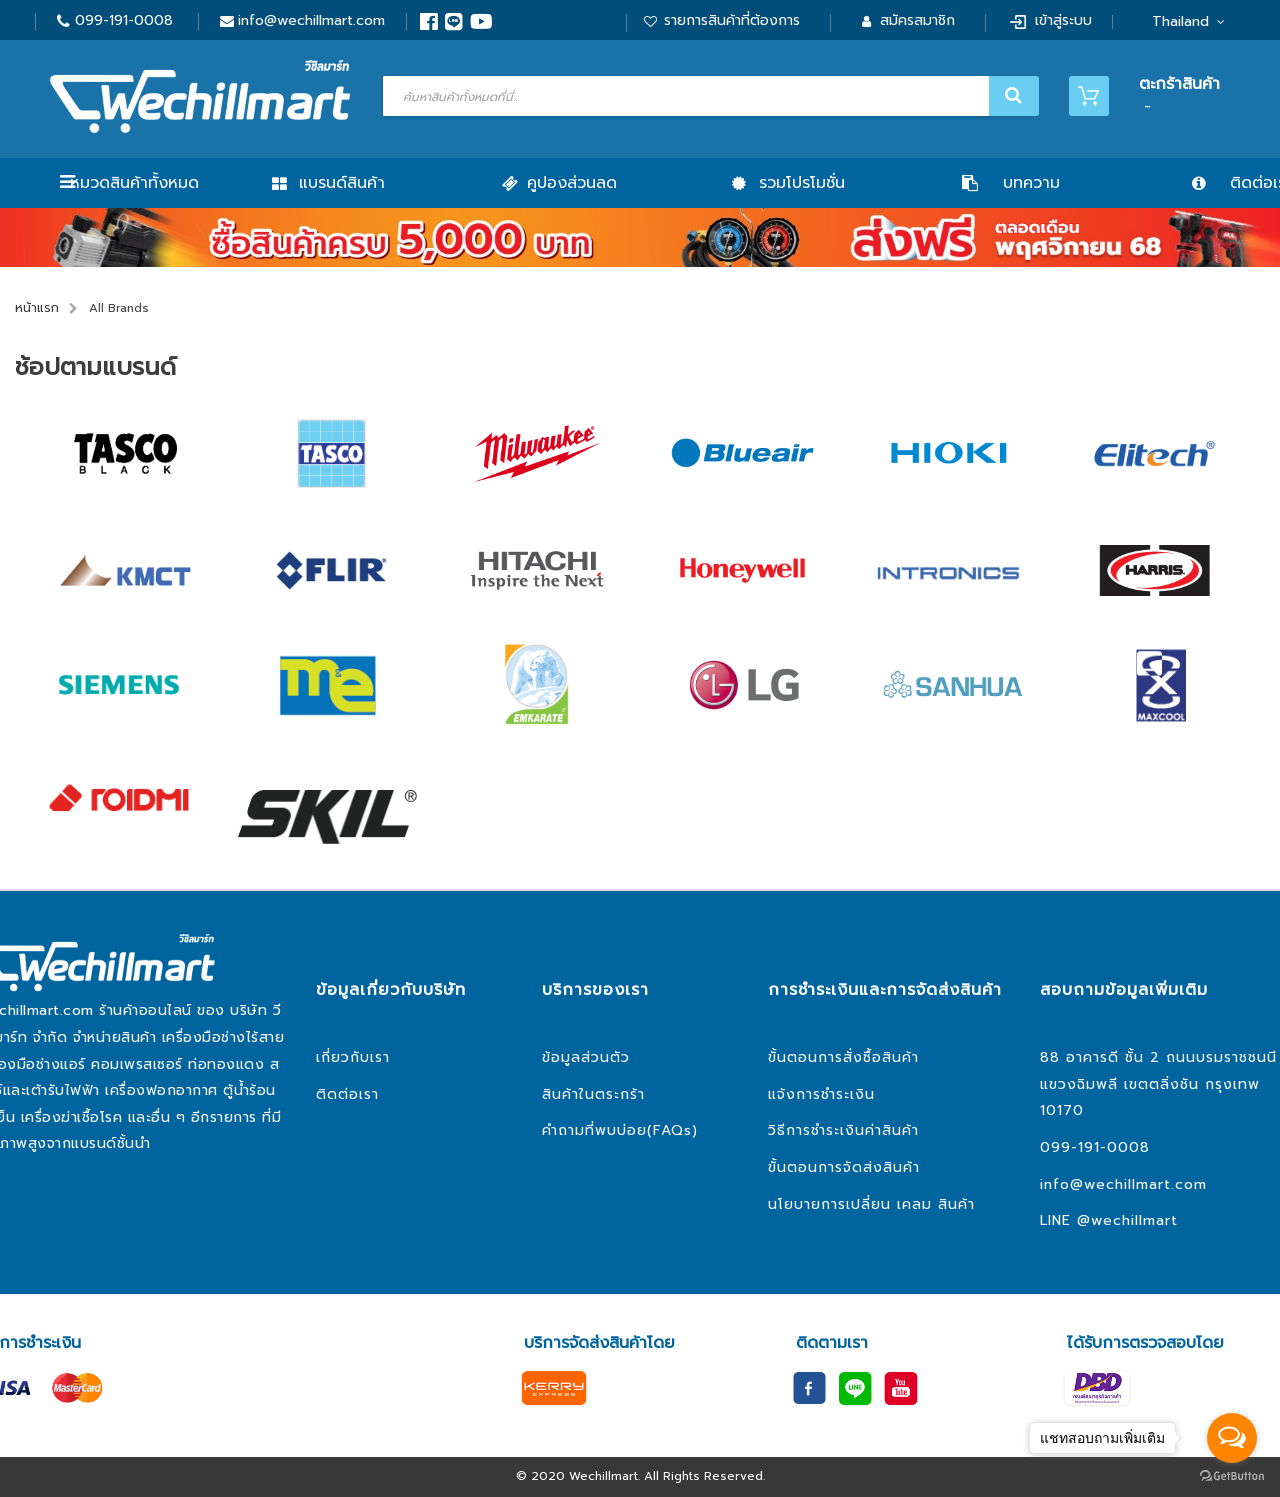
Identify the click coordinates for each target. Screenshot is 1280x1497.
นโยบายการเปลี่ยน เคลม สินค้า (871, 1204)
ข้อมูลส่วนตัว (586, 1057)
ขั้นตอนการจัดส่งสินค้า (844, 1167)
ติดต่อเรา (347, 1094)
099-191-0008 (124, 20)
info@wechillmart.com (311, 20)
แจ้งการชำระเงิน (821, 1094)
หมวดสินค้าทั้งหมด (134, 183)
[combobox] (708, 96)
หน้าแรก (37, 308)
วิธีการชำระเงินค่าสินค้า (843, 1130)
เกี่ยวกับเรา (353, 1057)
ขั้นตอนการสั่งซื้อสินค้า (843, 1057)
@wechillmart (1127, 1220)
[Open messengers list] (1232, 1438)
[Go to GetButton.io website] (1232, 1476)
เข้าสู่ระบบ (1063, 20)
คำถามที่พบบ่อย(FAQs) (620, 1130)
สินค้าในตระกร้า (593, 1094)
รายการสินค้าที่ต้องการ (732, 20)
